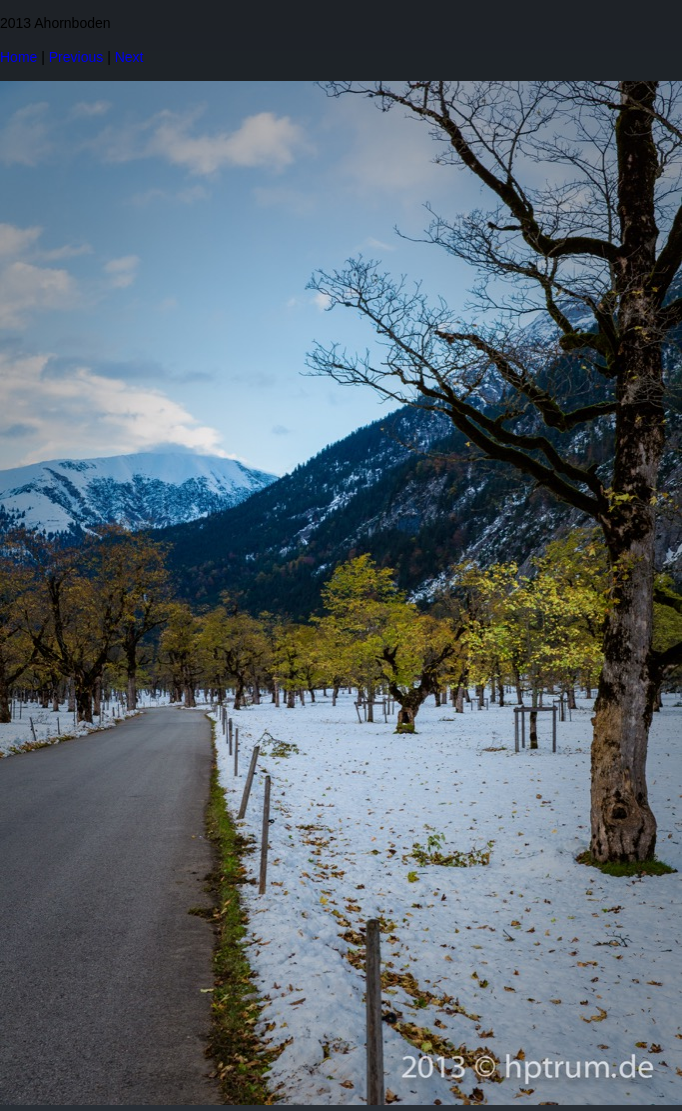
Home (18, 57)
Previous (76, 57)
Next (129, 57)
